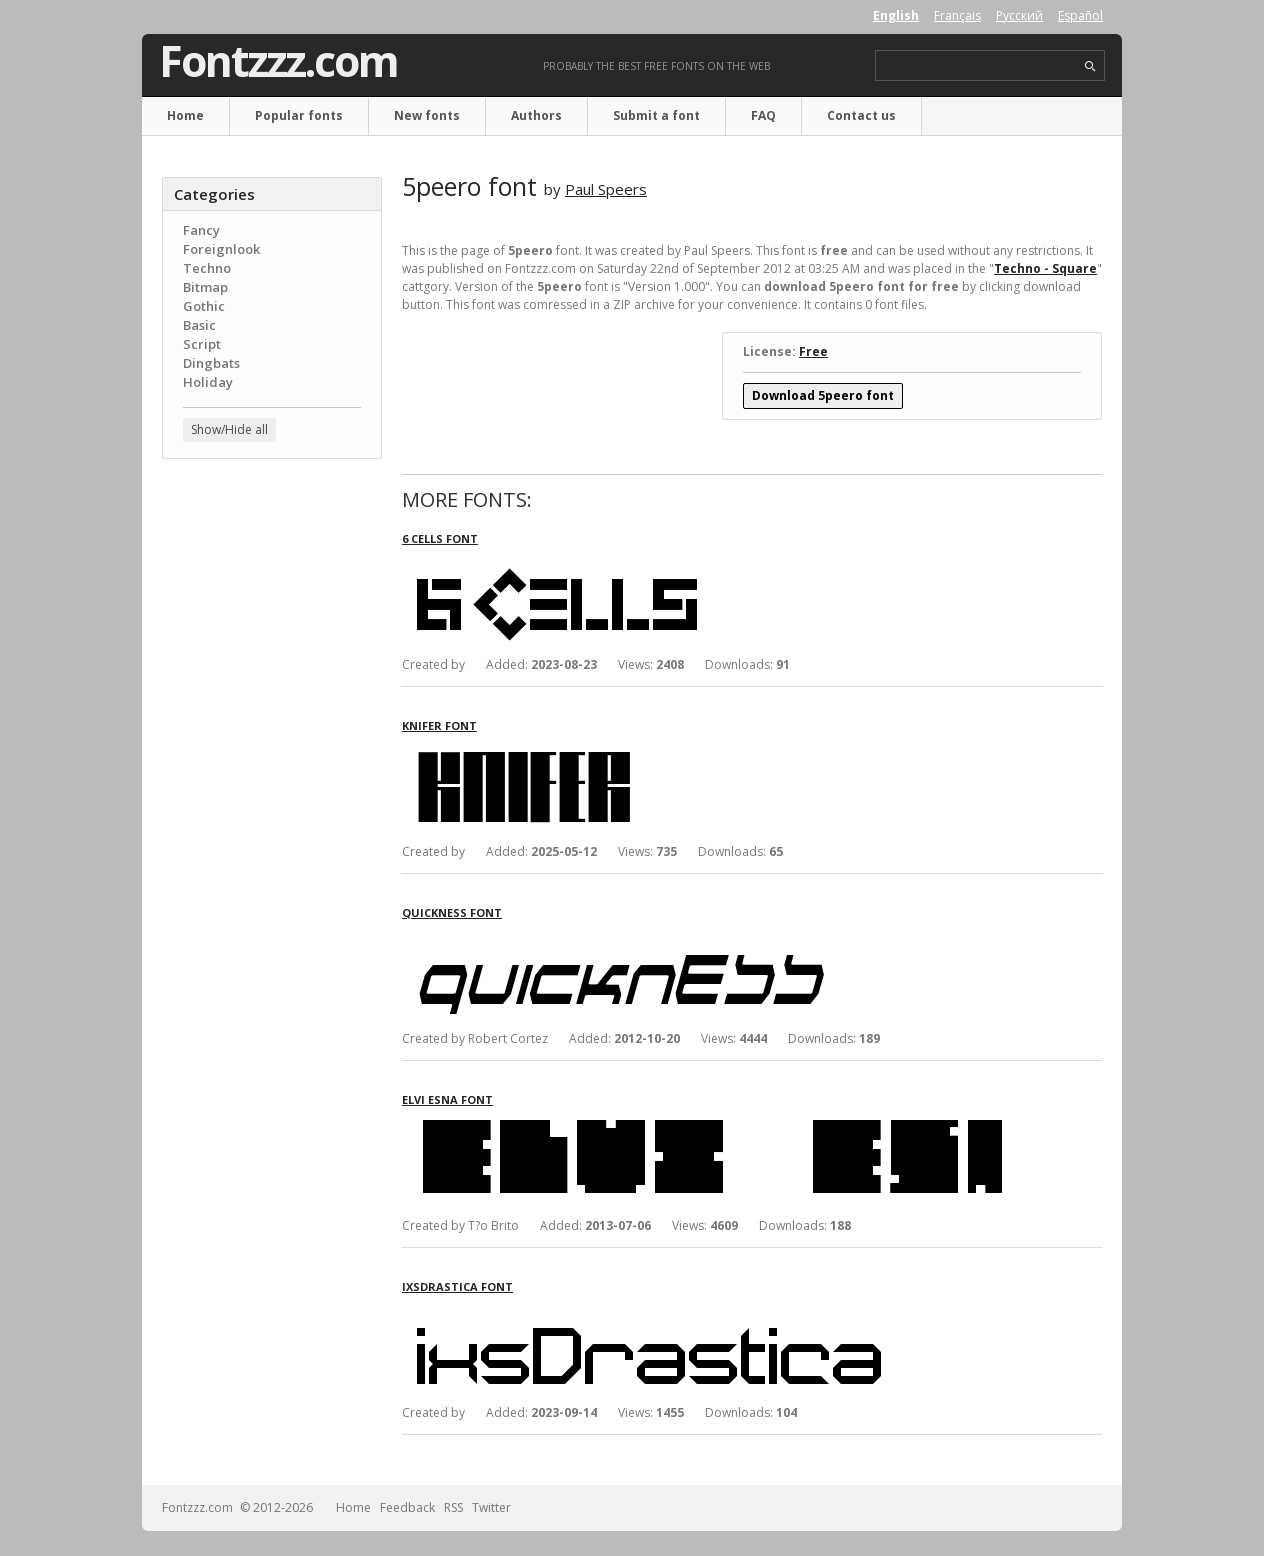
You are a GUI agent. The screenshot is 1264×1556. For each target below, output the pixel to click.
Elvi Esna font (447, 1099)
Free (813, 351)
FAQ (763, 115)
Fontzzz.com (278, 61)
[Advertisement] (272, 795)
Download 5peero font (823, 395)
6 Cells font (440, 538)
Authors (536, 115)
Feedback (407, 1507)
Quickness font (452, 912)
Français (957, 15)
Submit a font (656, 115)
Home (185, 115)
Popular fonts (299, 115)
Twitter (491, 1507)
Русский (1019, 15)
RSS (453, 1507)
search (1090, 66)
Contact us (861, 115)
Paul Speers (606, 189)
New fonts (427, 115)
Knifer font (439, 725)
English (896, 15)
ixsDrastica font (457, 1286)
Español (1080, 15)
